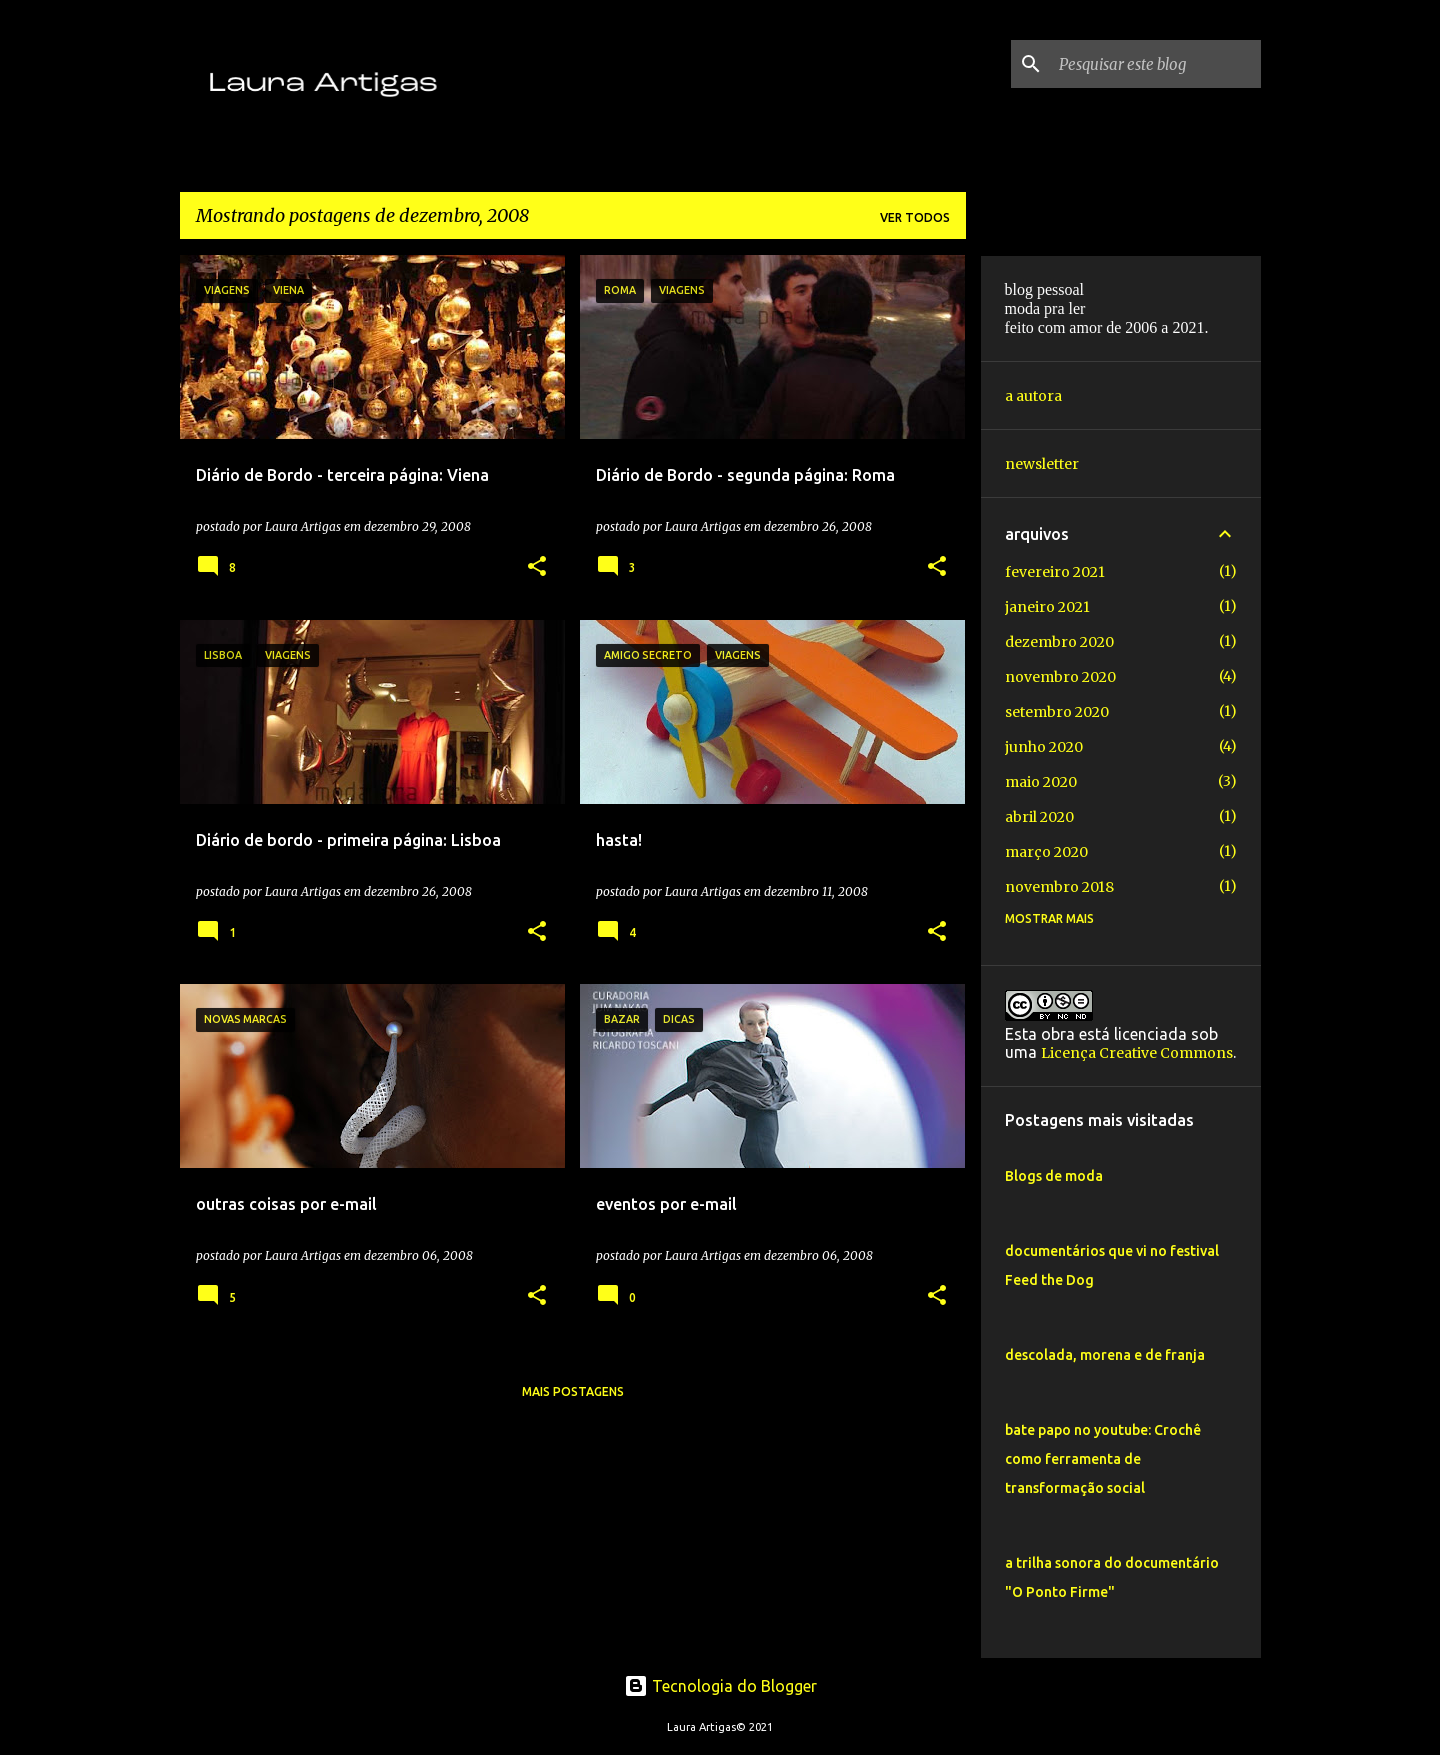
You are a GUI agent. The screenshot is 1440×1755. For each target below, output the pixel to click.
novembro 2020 (1060, 677)
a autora (1033, 396)
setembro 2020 (1057, 712)
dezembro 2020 (1059, 642)
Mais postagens (573, 1391)
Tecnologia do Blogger (720, 1686)
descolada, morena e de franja (1105, 1355)
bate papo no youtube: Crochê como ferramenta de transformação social (1103, 1459)
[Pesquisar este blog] (1156, 64)
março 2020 (1046, 852)
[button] (537, 567)
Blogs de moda (1054, 1176)
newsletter (1042, 464)
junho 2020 (1044, 747)
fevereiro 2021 (1055, 572)
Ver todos (915, 217)
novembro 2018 (1059, 887)
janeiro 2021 (1047, 607)
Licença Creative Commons (1137, 1053)
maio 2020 (1041, 782)
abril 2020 (1039, 817)
